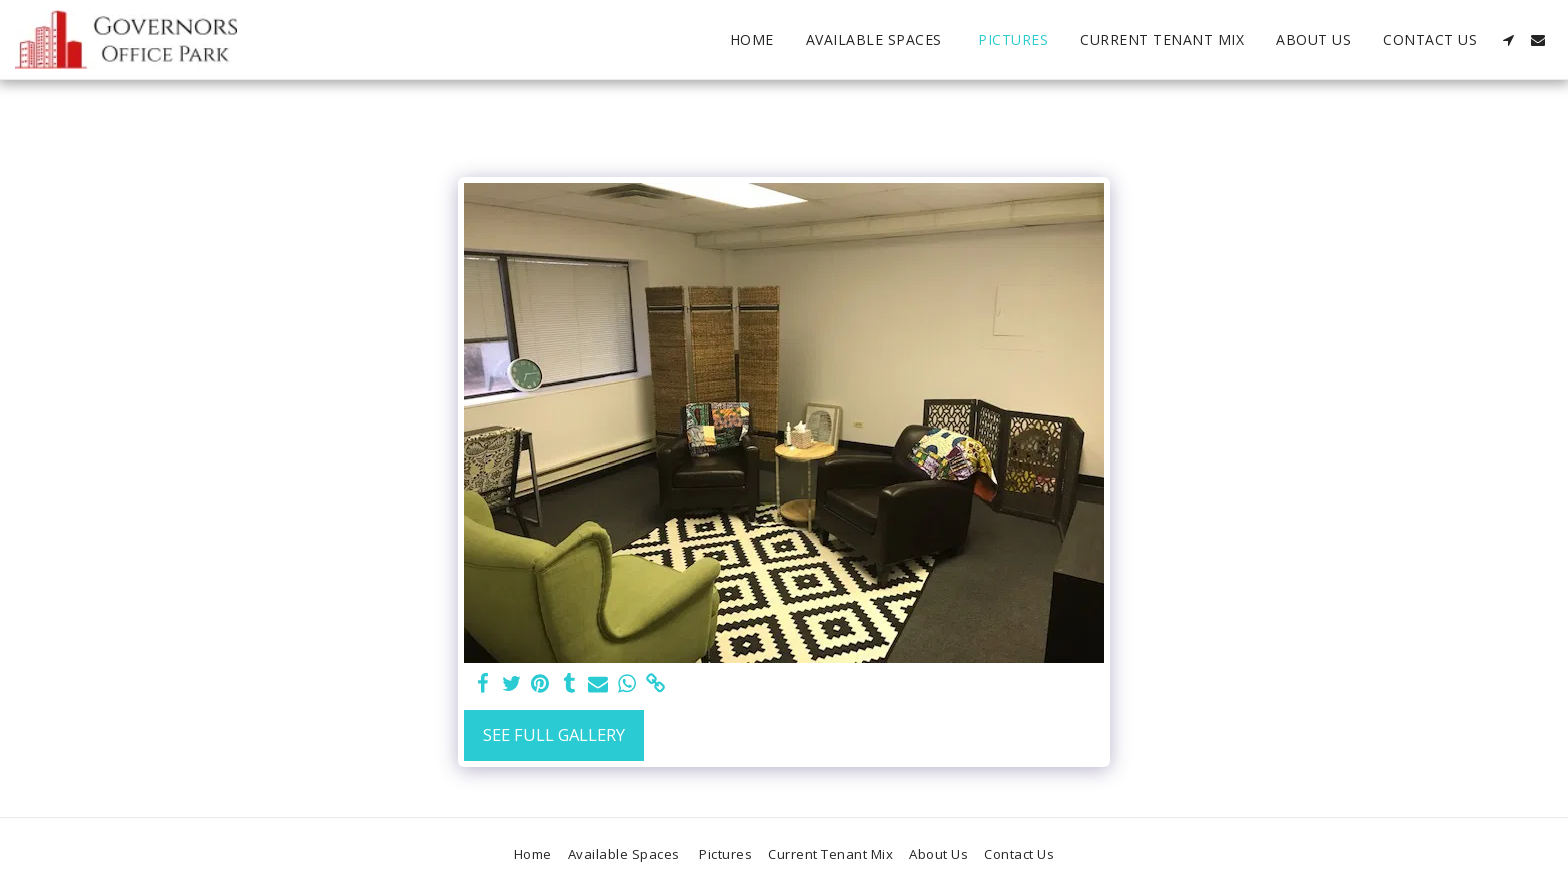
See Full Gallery (554, 734)
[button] (1508, 40)
